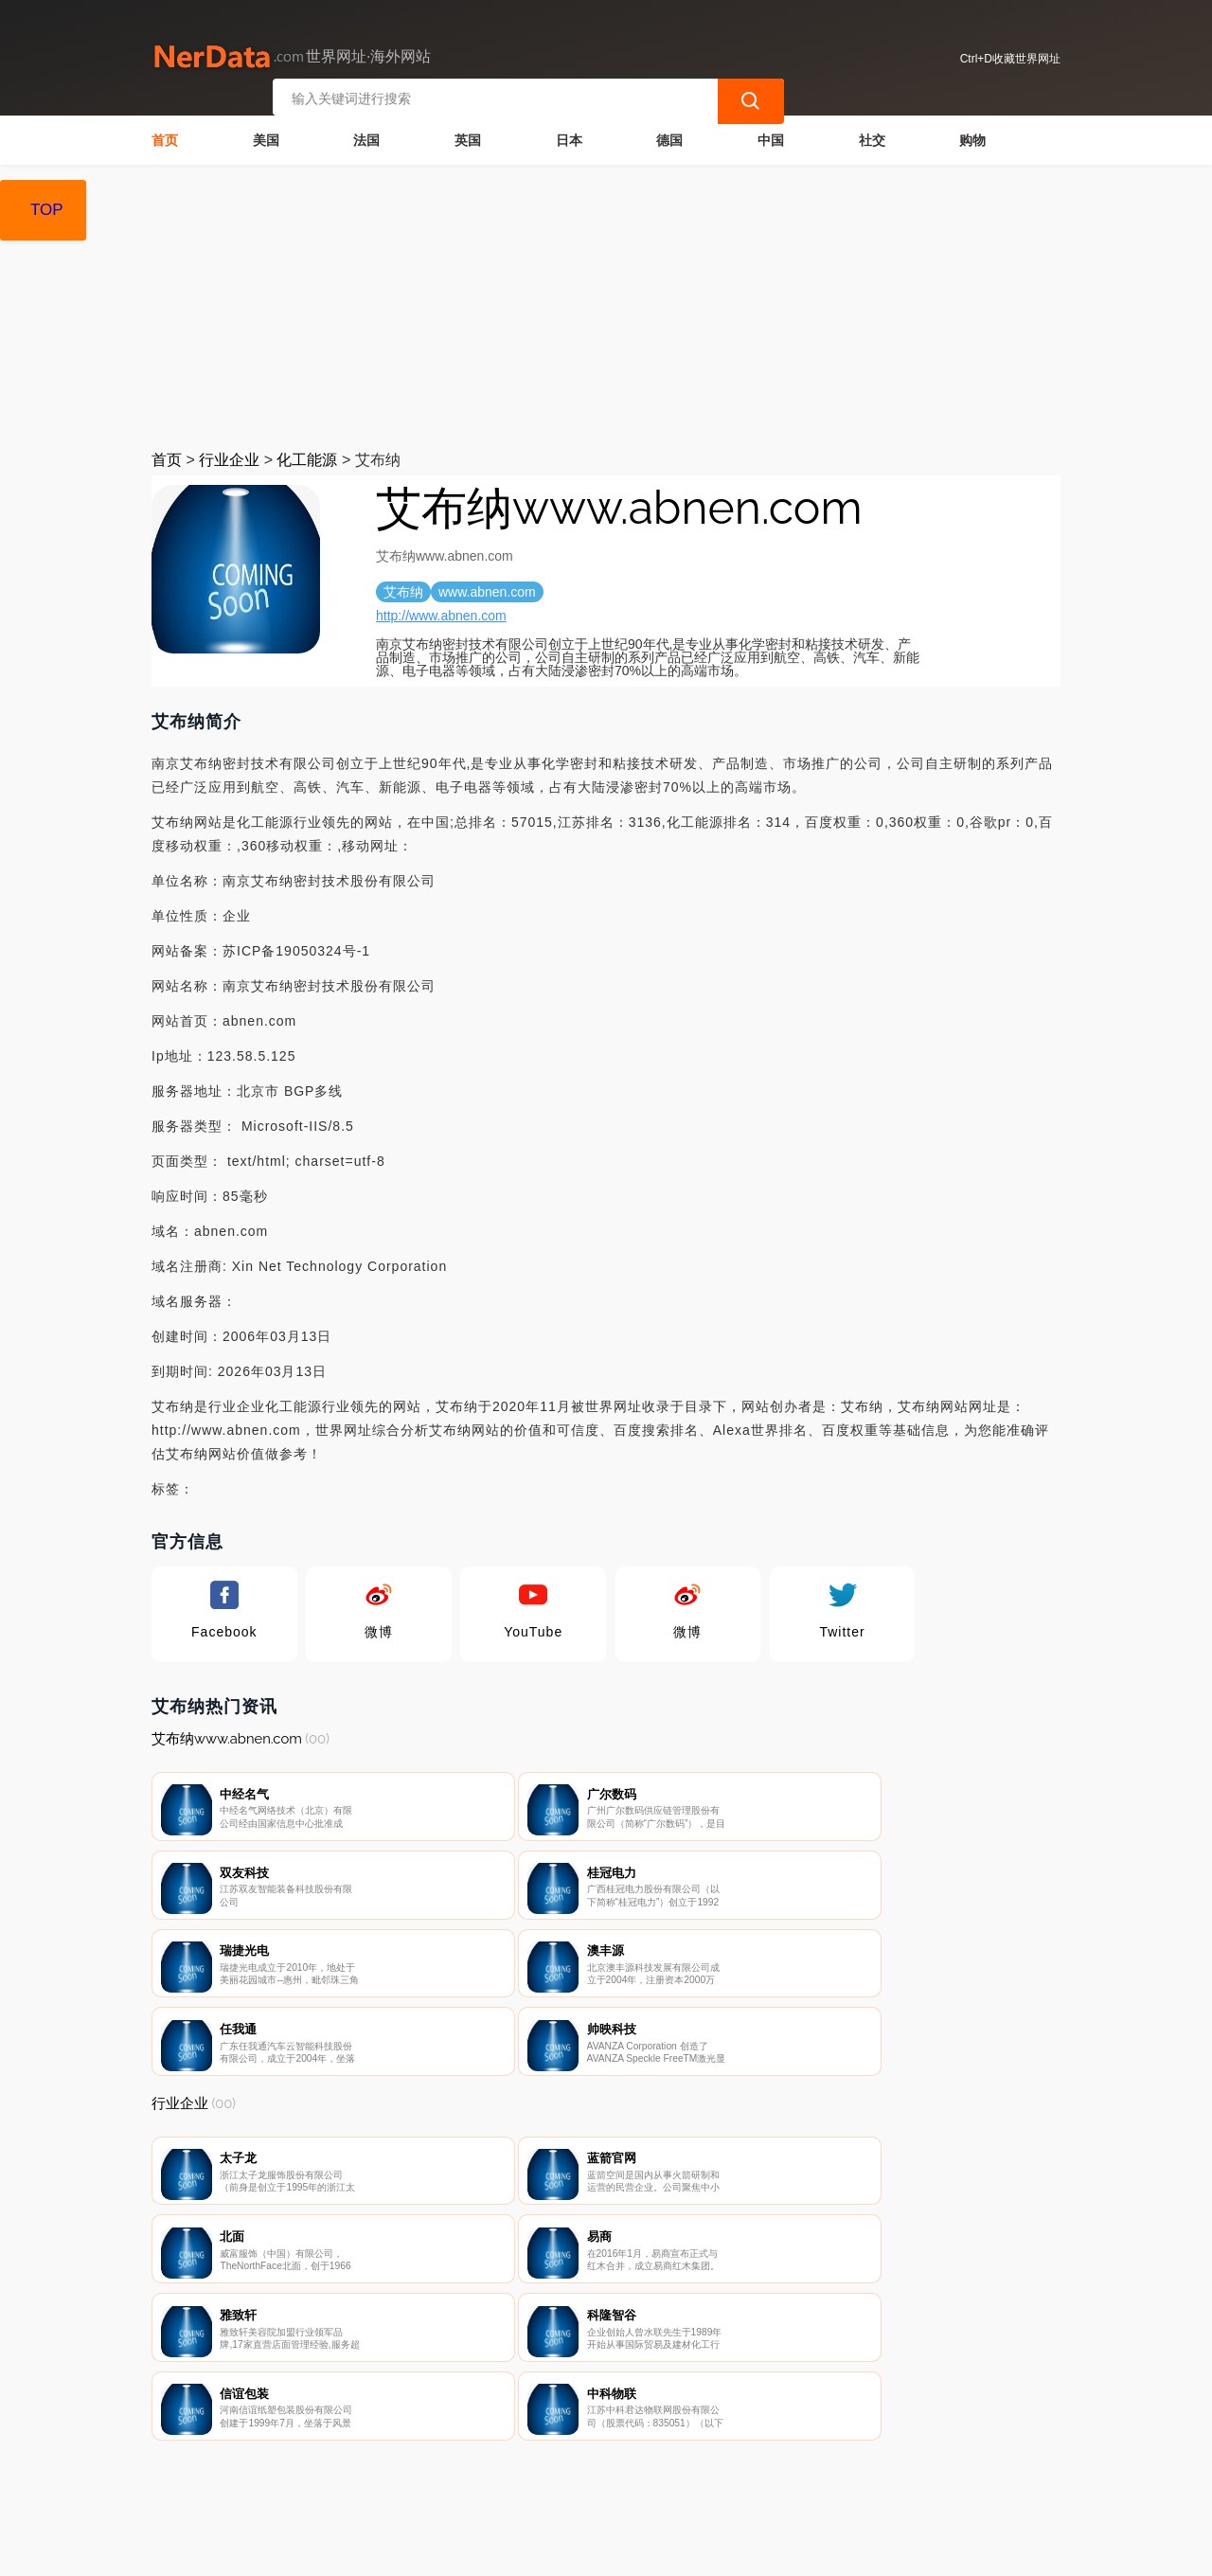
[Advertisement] (606, 305)
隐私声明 (472, 2476)
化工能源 (306, 458)
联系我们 (377, 2476)
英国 (467, 138)
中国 (771, 138)
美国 (266, 138)
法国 (366, 138)
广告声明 (567, 2476)
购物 (972, 138)
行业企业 (229, 458)
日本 (569, 138)
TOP (46, 210)
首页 (165, 138)
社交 (872, 138)
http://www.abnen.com (441, 613)
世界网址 (486, 2549)
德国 (669, 138)
